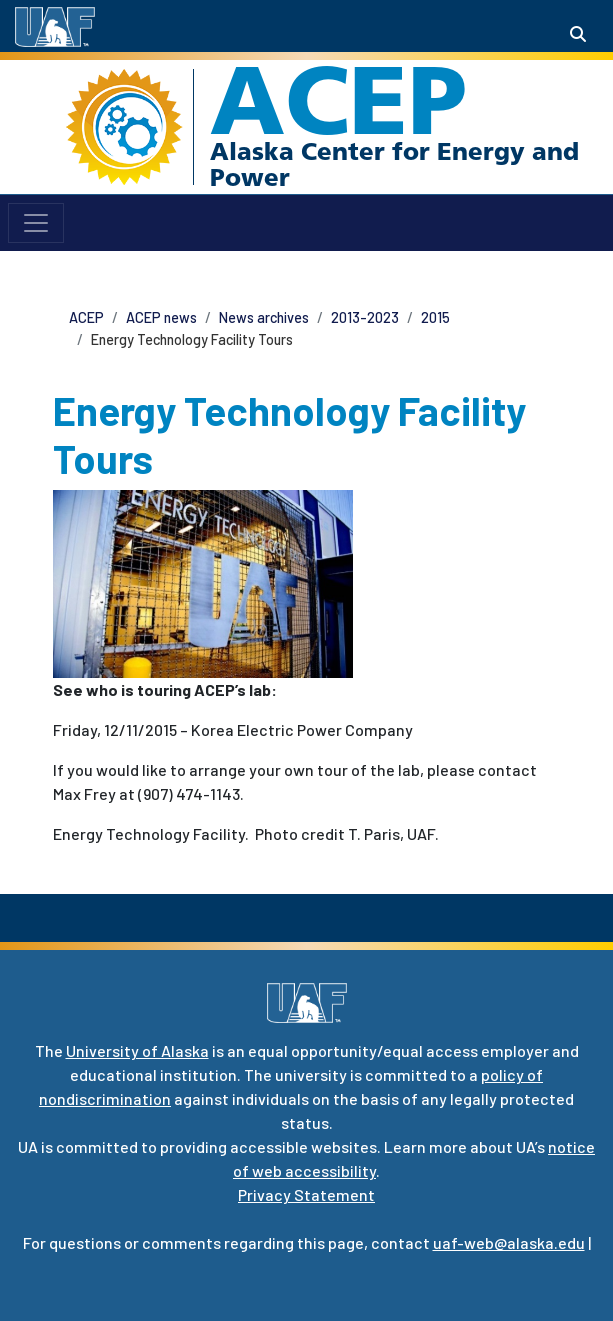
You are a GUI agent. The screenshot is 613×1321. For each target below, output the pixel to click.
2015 (435, 317)
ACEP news (161, 317)
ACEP (338, 100)
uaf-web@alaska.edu (509, 1242)
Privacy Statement (306, 1194)
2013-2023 (365, 317)
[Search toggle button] (578, 34)
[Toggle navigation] (36, 223)
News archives (264, 317)
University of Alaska (137, 1050)
